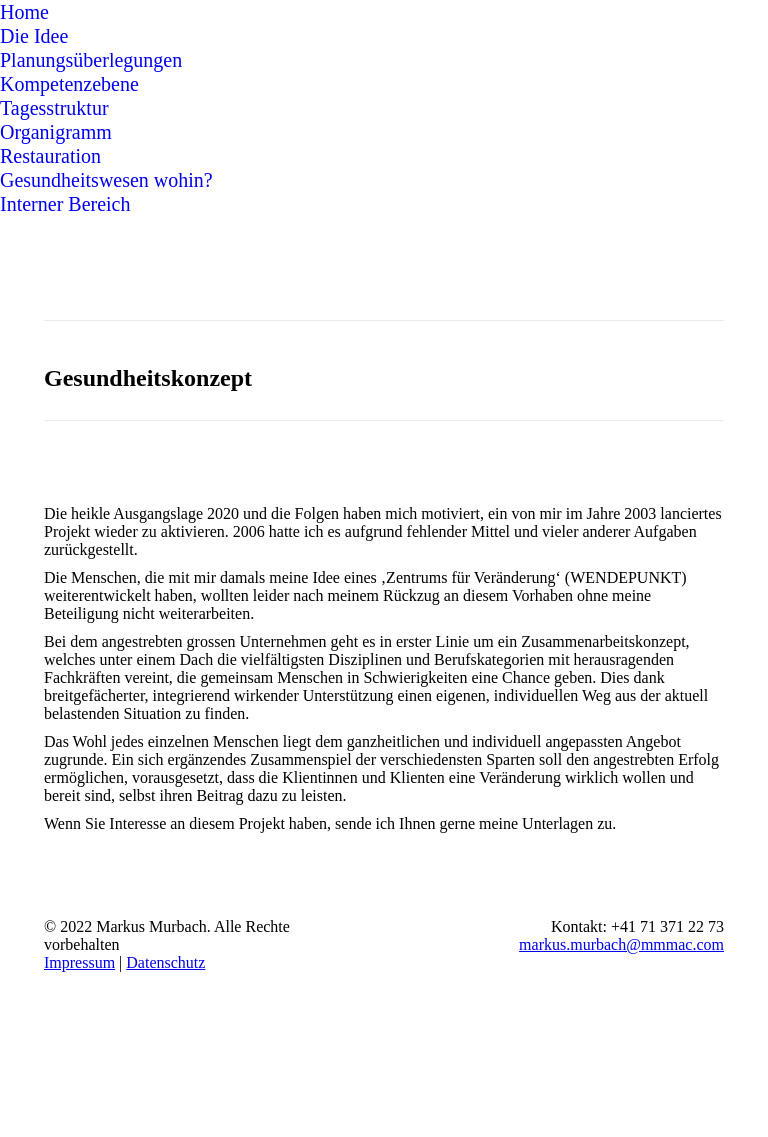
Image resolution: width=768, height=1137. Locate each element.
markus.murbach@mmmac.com (621, 944)
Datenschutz (165, 962)
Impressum (79, 962)
